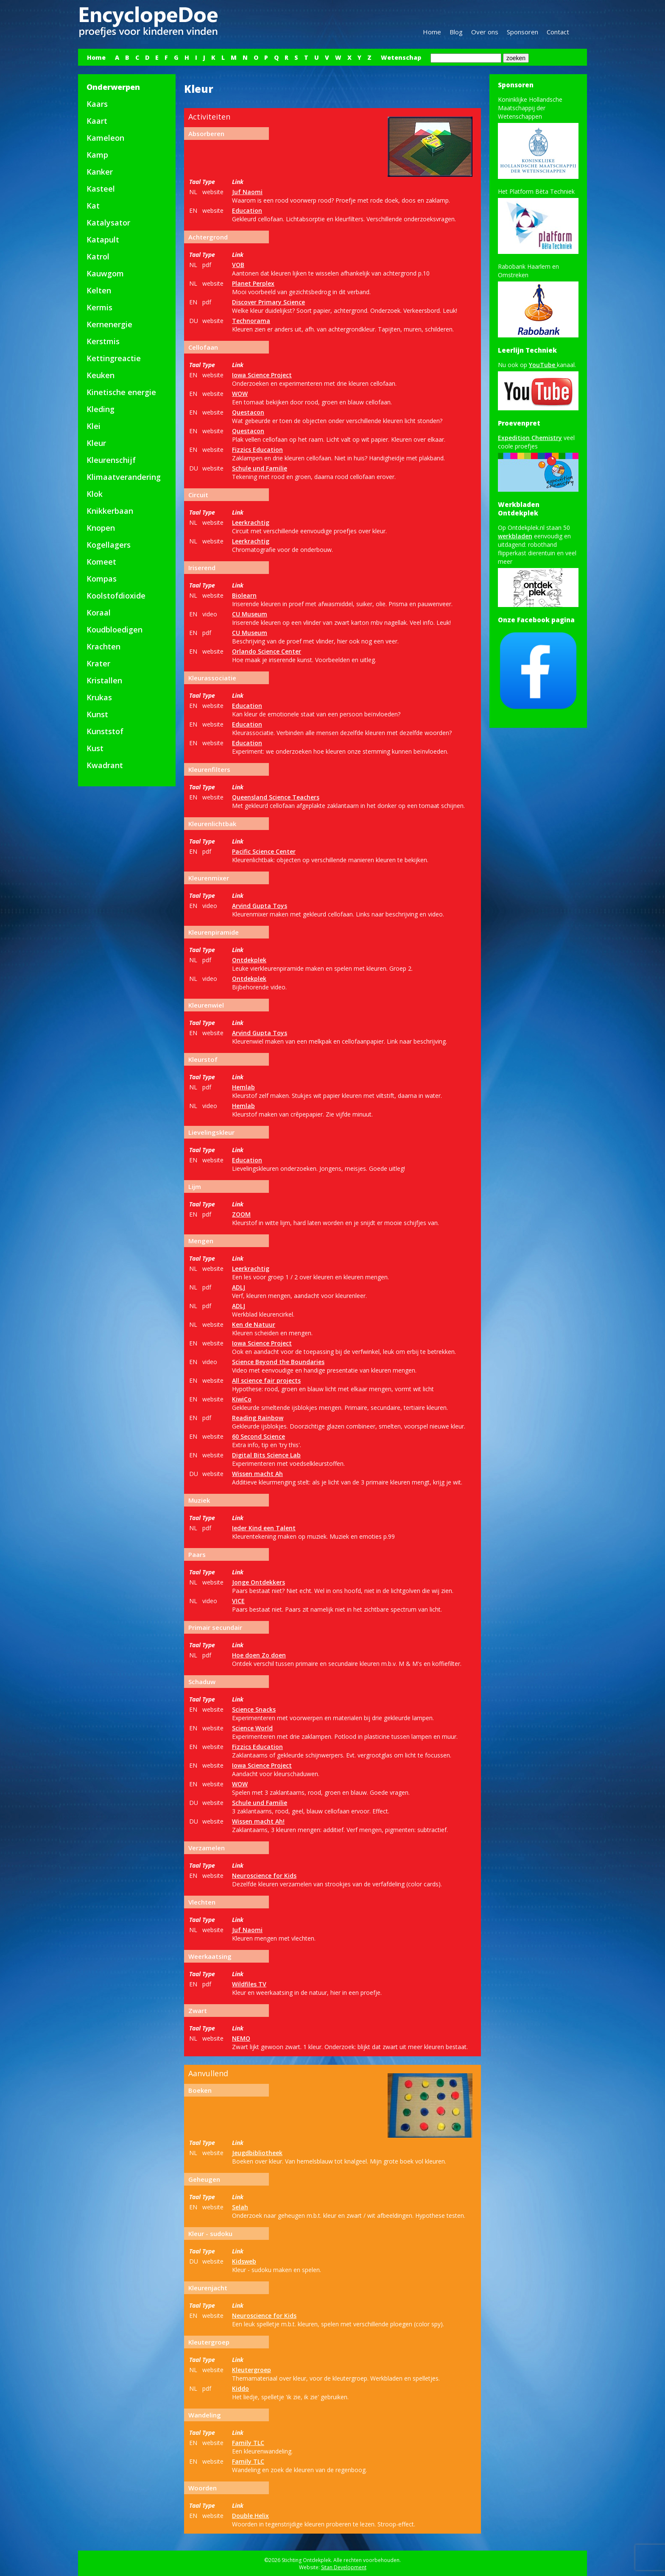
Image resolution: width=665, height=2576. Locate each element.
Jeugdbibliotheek (257, 2153)
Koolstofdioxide (116, 595)
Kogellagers (109, 545)
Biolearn (244, 595)
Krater (98, 663)
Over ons (484, 32)
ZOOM (241, 1214)
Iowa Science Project (262, 375)
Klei (94, 426)
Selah (240, 2207)
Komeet (101, 562)
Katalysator (108, 222)
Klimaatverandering (124, 477)
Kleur (96, 443)
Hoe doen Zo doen (259, 1655)
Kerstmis (103, 341)
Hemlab (243, 1087)
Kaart (97, 121)
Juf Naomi (247, 192)
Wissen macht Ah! (258, 1821)
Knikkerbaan (110, 511)
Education (247, 210)
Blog (456, 32)
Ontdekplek (249, 960)
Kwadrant (105, 765)
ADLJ (238, 1287)
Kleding (101, 409)
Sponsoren (522, 32)
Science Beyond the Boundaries (278, 1362)
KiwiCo (241, 1399)
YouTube (543, 365)
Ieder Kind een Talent (264, 1528)
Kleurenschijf (111, 460)
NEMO (241, 2038)
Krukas (99, 697)
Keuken (101, 375)
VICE (238, 1601)
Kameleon (105, 138)
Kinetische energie (121, 392)
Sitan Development (343, 2567)
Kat (93, 206)
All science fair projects (266, 1380)
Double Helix (250, 2516)
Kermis (99, 307)
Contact (558, 32)
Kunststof (105, 731)
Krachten (103, 646)
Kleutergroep (251, 2370)
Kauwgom (105, 273)
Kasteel (101, 189)
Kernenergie (109, 324)
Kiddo (240, 2388)
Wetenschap (401, 57)
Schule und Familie (259, 468)
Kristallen (104, 680)
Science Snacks (254, 1709)
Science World (252, 1728)
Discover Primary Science (268, 302)
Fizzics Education (257, 450)
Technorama (251, 321)
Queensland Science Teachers (275, 797)
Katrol (98, 256)
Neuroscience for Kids (264, 1875)
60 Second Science (258, 1436)
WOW (240, 394)
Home (432, 32)
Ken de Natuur (253, 1324)
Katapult (103, 239)
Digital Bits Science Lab (266, 1455)
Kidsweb (244, 2261)
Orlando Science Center (266, 651)
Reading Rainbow (257, 1418)
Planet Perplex (253, 283)
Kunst (97, 714)
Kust (95, 748)
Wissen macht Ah (257, 1474)
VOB (238, 265)
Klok (95, 494)
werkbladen (515, 536)
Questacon (248, 412)
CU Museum (249, 614)
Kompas (102, 579)
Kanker (100, 172)
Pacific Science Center (264, 851)
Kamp (97, 155)
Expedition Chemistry (530, 438)
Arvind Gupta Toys (259, 906)
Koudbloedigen (114, 629)
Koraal (99, 612)
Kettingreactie (114, 358)
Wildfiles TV (249, 1984)
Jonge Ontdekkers (258, 1582)
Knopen (101, 528)
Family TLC (248, 2443)
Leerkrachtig (250, 522)
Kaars (97, 104)
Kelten (99, 290)
